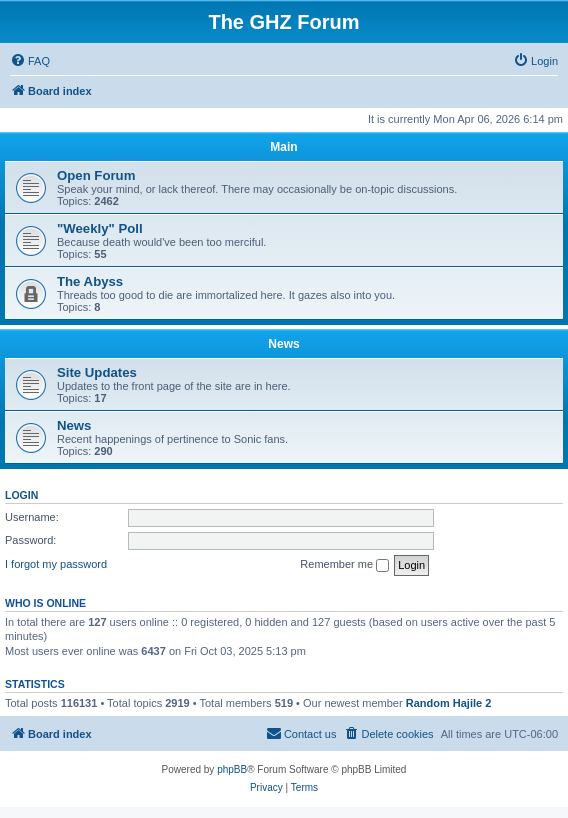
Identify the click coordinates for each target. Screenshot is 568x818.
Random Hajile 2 (449, 703)
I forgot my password (56, 564)
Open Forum (96, 175)
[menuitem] (30, 61)
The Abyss (90, 281)
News (283, 344)
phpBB (232, 769)
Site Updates (97, 372)
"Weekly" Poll (100, 228)
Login (21, 495)
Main (283, 147)
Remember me (344, 565)
